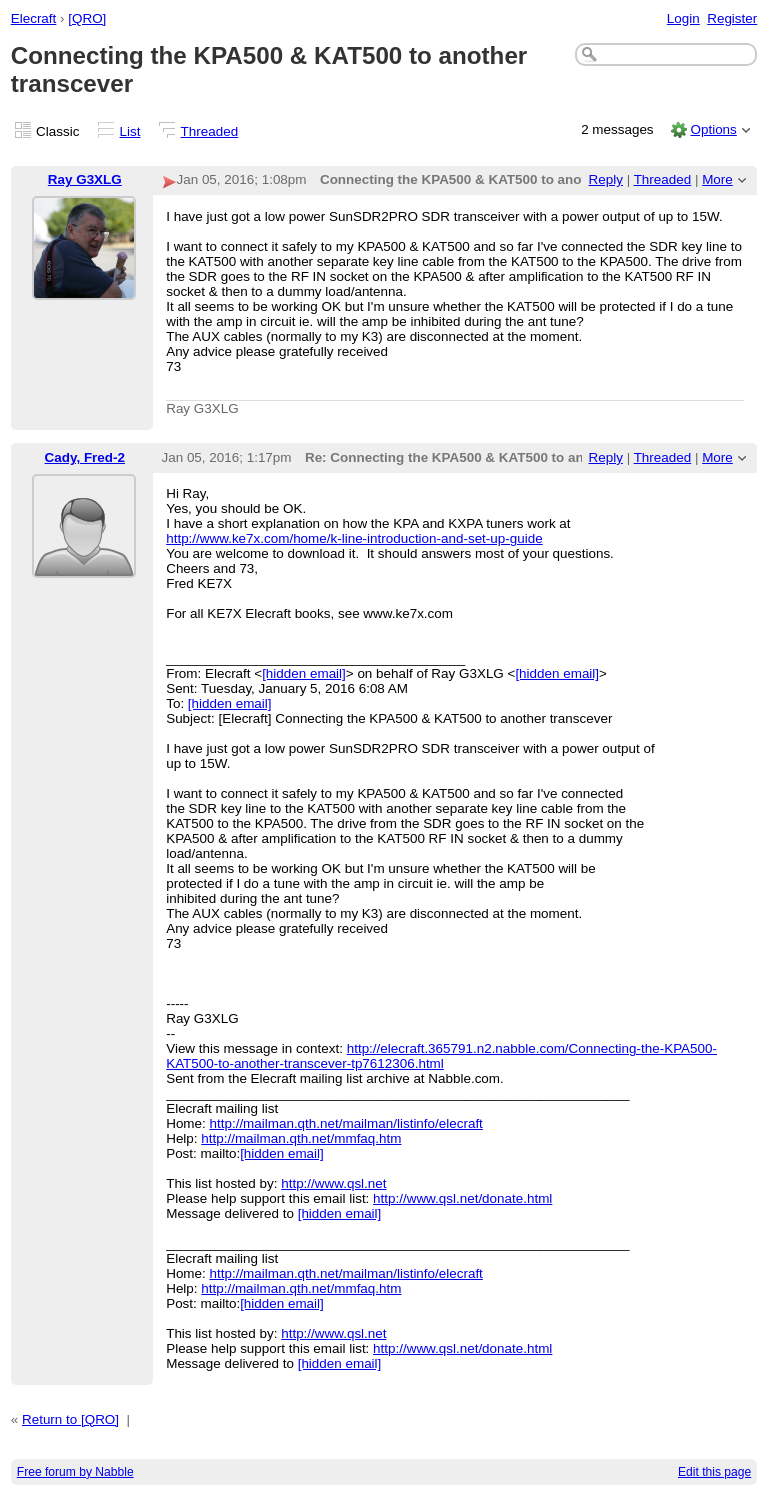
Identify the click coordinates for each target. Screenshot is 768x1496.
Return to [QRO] (70, 1419)
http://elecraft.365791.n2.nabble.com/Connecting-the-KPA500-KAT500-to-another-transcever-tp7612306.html (441, 1056)
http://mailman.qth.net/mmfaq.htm (301, 1138)
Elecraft (34, 18)
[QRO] (87, 18)
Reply (606, 179)
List (130, 131)
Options (713, 129)
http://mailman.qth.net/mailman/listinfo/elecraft (346, 1123)
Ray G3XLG (85, 179)
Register (732, 18)
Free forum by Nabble (75, 1472)
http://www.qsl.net (333, 1183)
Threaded (210, 131)
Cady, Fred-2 (85, 457)
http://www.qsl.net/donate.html (462, 1198)
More (717, 179)
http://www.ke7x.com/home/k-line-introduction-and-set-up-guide (354, 538)
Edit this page (714, 1472)
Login (683, 18)
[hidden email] (304, 673)
